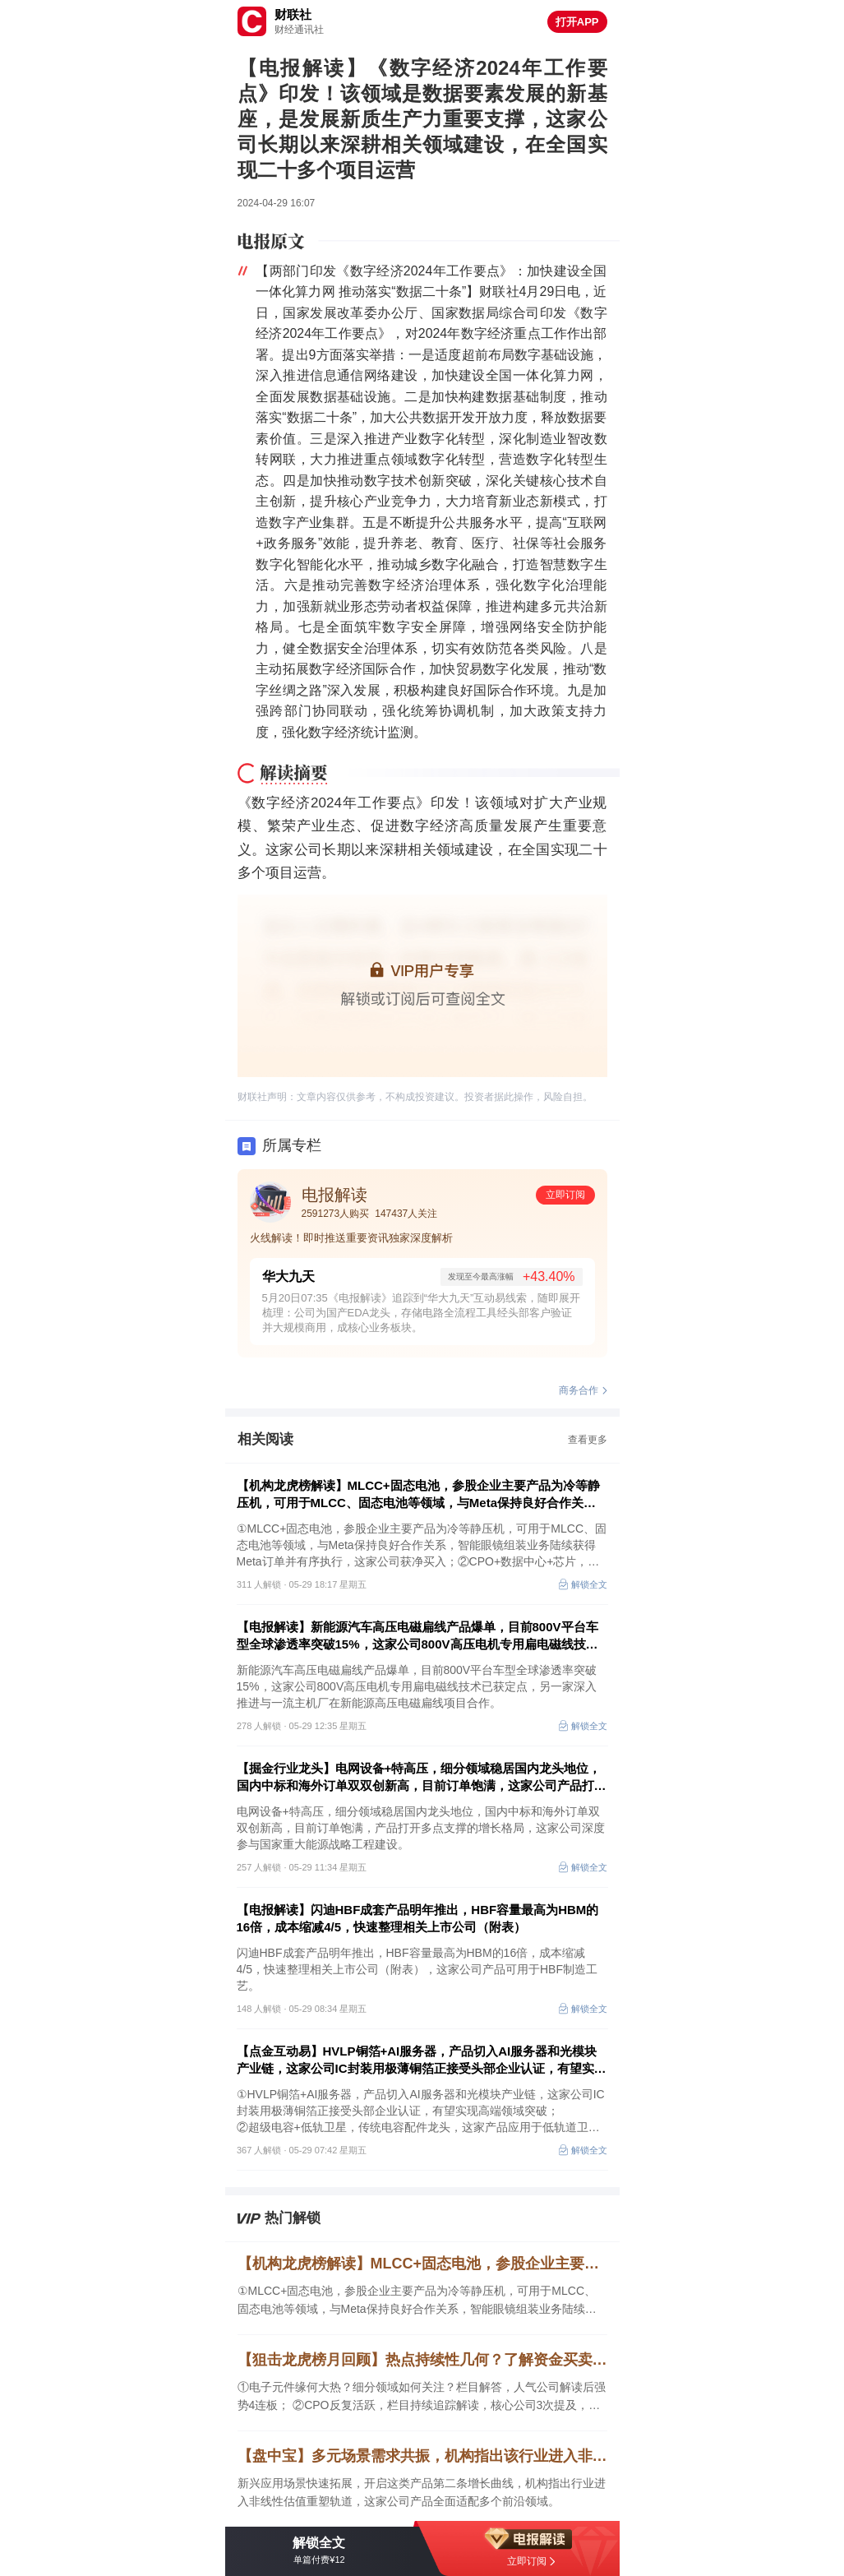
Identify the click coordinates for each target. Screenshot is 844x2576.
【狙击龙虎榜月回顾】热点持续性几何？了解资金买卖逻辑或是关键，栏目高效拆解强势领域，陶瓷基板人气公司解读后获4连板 (422, 2360)
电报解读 (334, 1195)
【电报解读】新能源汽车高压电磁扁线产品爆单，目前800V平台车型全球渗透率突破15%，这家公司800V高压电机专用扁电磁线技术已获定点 (417, 1636)
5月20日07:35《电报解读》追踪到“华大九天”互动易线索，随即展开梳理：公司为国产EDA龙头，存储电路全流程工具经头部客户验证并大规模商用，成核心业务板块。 (421, 1313)
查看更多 (587, 1439)
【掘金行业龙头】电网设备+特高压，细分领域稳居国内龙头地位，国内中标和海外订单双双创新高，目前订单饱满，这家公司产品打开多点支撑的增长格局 (421, 1777)
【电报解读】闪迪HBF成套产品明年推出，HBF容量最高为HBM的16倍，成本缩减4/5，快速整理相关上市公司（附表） (418, 1918)
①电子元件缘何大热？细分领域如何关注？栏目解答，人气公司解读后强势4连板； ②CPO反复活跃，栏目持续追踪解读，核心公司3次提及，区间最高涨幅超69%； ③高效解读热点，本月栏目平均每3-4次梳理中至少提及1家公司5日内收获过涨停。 (422, 2397)
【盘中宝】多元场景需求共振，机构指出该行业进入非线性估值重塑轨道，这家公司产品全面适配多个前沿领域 (422, 2456)
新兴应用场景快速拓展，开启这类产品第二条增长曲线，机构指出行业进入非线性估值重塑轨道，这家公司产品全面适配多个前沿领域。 (422, 2492)
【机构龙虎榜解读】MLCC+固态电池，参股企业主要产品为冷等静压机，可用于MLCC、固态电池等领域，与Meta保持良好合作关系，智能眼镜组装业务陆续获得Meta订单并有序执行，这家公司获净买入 (418, 1494)
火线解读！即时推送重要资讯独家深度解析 (351, 1238)
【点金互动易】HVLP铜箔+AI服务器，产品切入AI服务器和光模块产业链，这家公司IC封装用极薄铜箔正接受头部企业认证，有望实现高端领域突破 (421, 2060)
